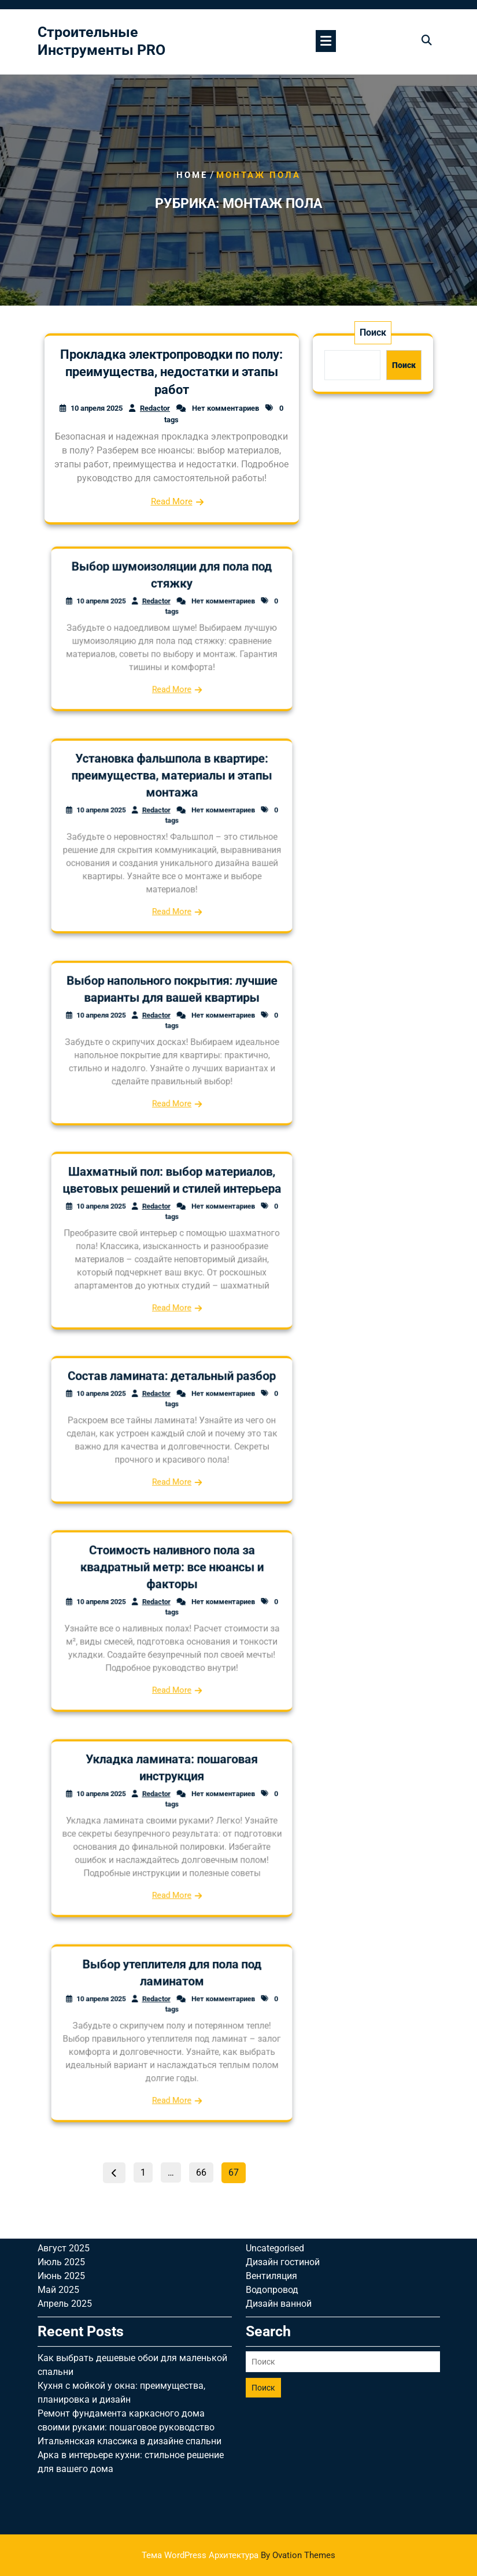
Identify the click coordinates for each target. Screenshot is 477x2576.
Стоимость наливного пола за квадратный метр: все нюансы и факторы (171, 1594)
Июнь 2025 (61, 2097)
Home (192, 175)
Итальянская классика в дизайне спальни (129, 2262)
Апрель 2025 (65, 2125)
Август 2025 (64, 2069)
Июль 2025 (61, 2083)
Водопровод (272, 2111)
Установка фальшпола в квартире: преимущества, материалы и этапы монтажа (171, 807)
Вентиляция (271, 2097)
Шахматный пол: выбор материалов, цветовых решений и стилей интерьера (171, 1212)
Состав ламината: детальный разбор (171, 1404)
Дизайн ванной (279, 2125)
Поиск (373, 332)
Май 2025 (58, 2111)
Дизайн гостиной (283, 2083)
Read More (172, 501)
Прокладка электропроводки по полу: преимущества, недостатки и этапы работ (171, 372)
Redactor (155, 408)
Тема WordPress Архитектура (238, 2555)
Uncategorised (275, 2069)
